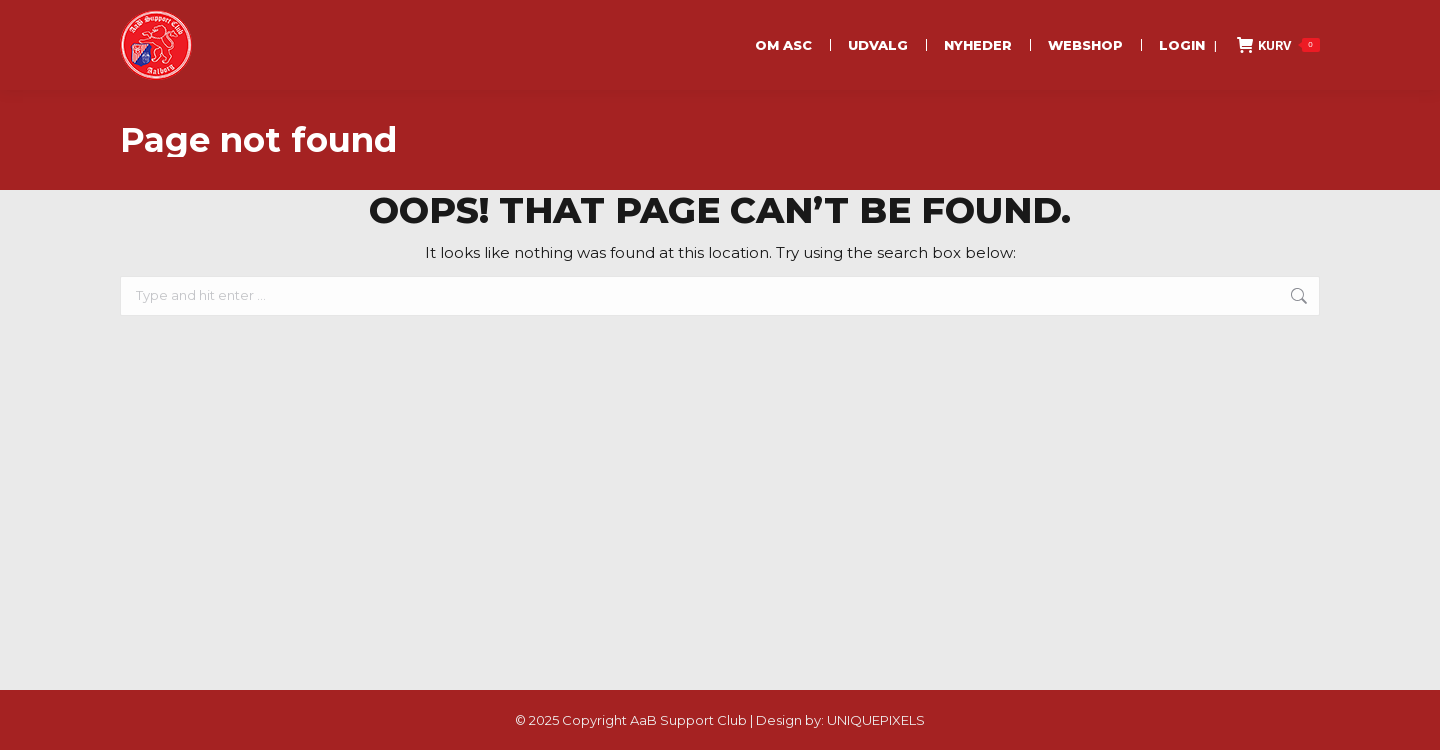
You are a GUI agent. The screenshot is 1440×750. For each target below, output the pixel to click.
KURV (1278, 45)
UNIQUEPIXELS (876, 720)
